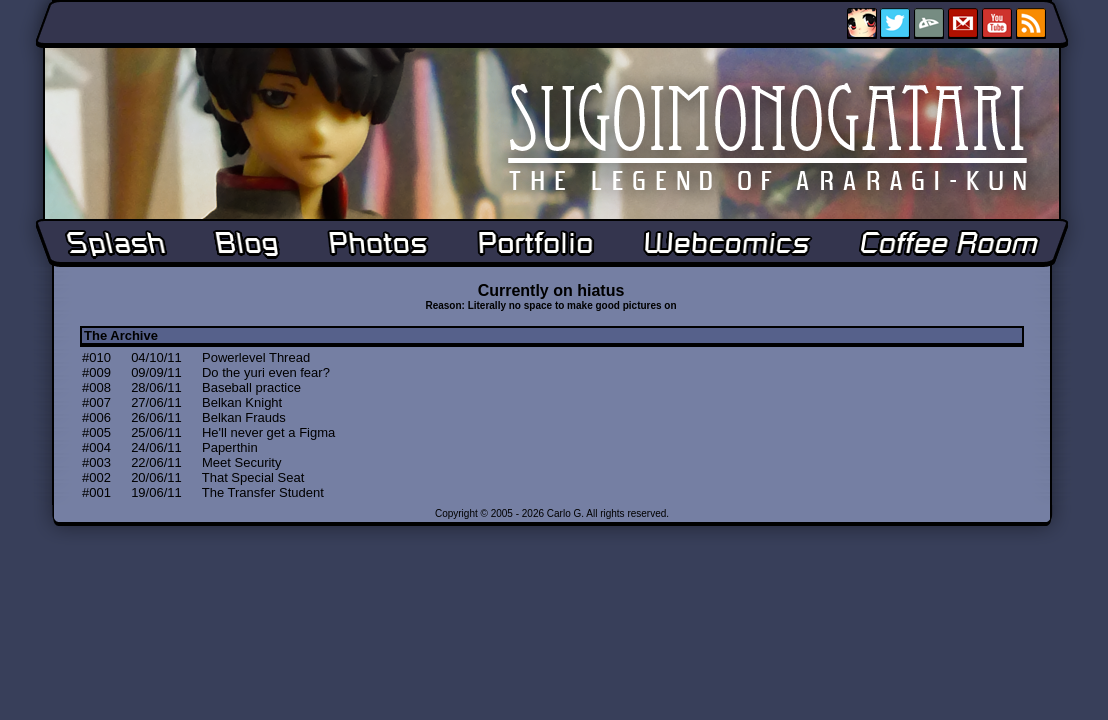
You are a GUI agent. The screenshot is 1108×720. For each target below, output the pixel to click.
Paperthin (230, 447)
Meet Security (241, 462)
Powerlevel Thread (256, 357)
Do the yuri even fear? (266, 372)
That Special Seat (253, 477)
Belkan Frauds (244, 417)
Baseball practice (251, 387)
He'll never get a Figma (268, 432)
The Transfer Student (263, 492)
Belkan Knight (242, 402)
